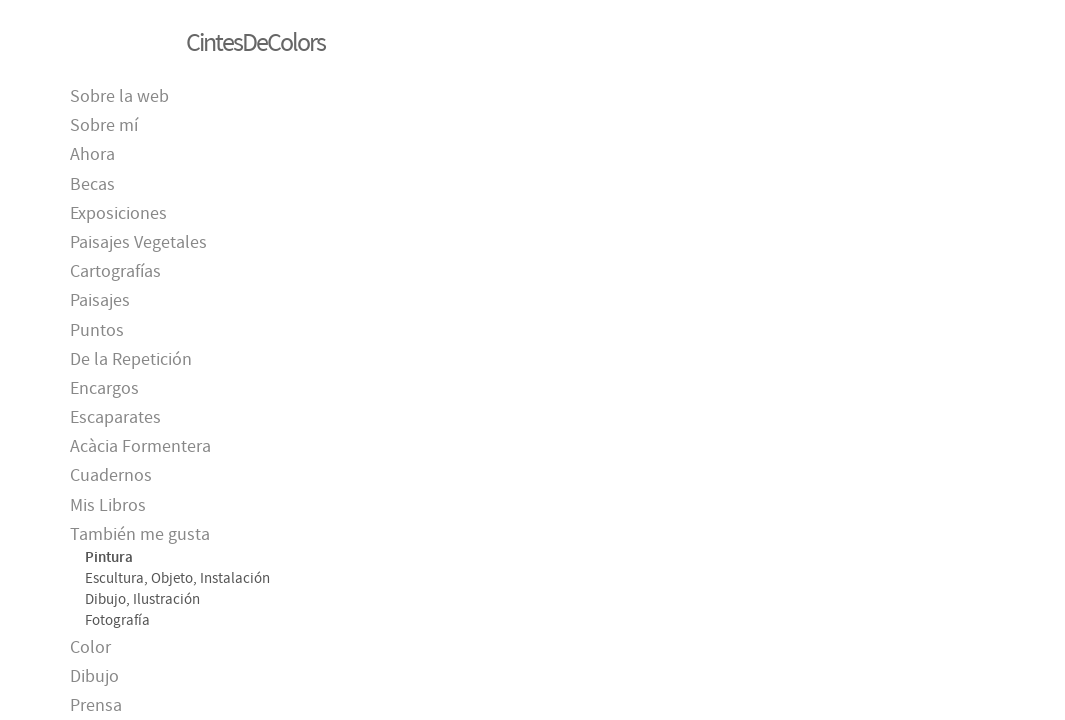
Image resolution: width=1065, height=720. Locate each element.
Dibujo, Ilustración (142, 599)
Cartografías (115, 271)
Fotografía (117, 620)
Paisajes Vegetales (138, 242)
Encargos (104, 388)
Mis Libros (108, 505)
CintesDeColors (255, 42)
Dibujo (94, 676)
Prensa (96, 705)
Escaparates (115, 417)
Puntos (97, 330)
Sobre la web (119, 96)
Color (90, 647)
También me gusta (140, 534)
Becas (92, 184)
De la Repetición (131, 359)
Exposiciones (118, 213)
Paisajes (100, 300)
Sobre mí (104, 125)
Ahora (92, 154)
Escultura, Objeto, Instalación (177, 578)
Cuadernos (111, 475)
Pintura (109, 557)
